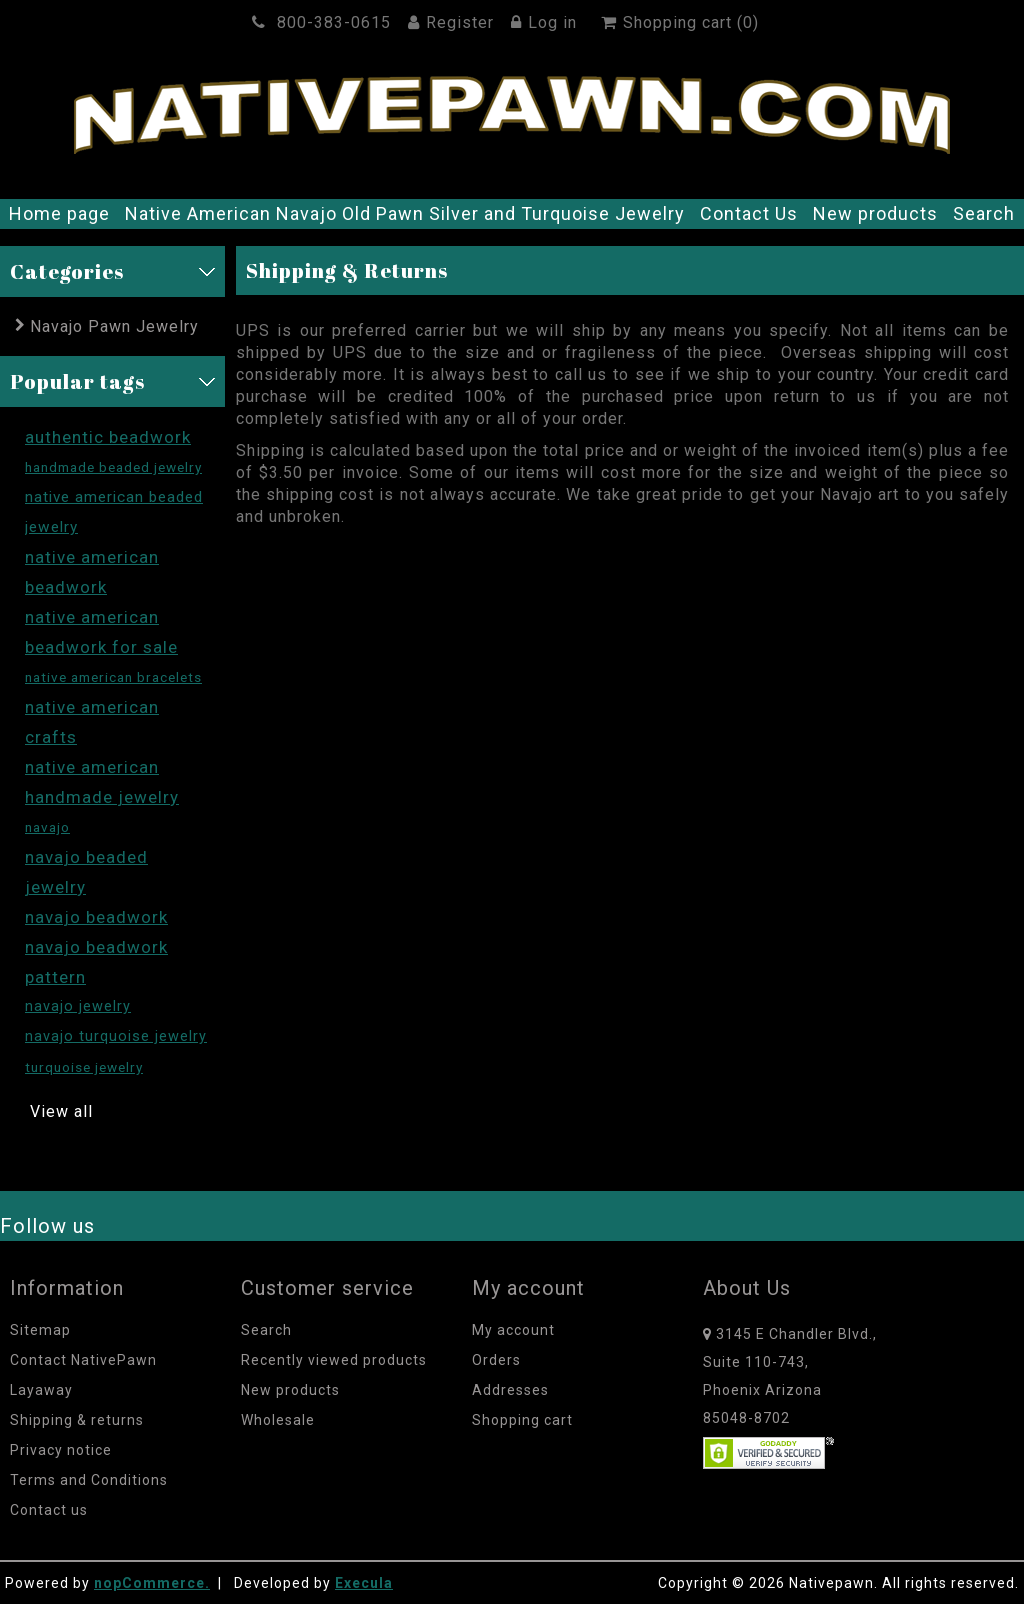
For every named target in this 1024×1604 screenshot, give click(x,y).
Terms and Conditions (89, 1480)
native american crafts (92, 722)
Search (984, 213)
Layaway (41, 1390)
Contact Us (749, 213)
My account (513, 1330)
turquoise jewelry (84, 1067)
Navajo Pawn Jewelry (114, 326)
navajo (47, 827)
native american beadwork (92, 572)
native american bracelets (113, 677)
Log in (547, 22)
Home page (59, 213)
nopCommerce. (152, 1583)
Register (454, 22)
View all (61, 1111)
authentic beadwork (108, 437)
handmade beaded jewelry (113, 467)
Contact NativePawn (83, 1360)
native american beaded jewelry (114, 512)
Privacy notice (61, 1450)
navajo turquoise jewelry (116, 1036)
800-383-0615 (324, 22)
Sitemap (40, 1330)
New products (875, 213)
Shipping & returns (77, 1420)
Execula (364, 1583)
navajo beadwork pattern (96, 962)
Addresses (510, 1390)
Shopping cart (522, 1420)
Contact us (49, 1510)
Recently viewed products (334, 1360)
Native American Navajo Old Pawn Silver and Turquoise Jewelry (405, 213)
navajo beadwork (96, 917)
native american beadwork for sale (101, 632)
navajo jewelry (78, 1006)
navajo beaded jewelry (86, 872)
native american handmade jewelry (102, 782)
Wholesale (278, 1420)
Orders (496, 1360)
